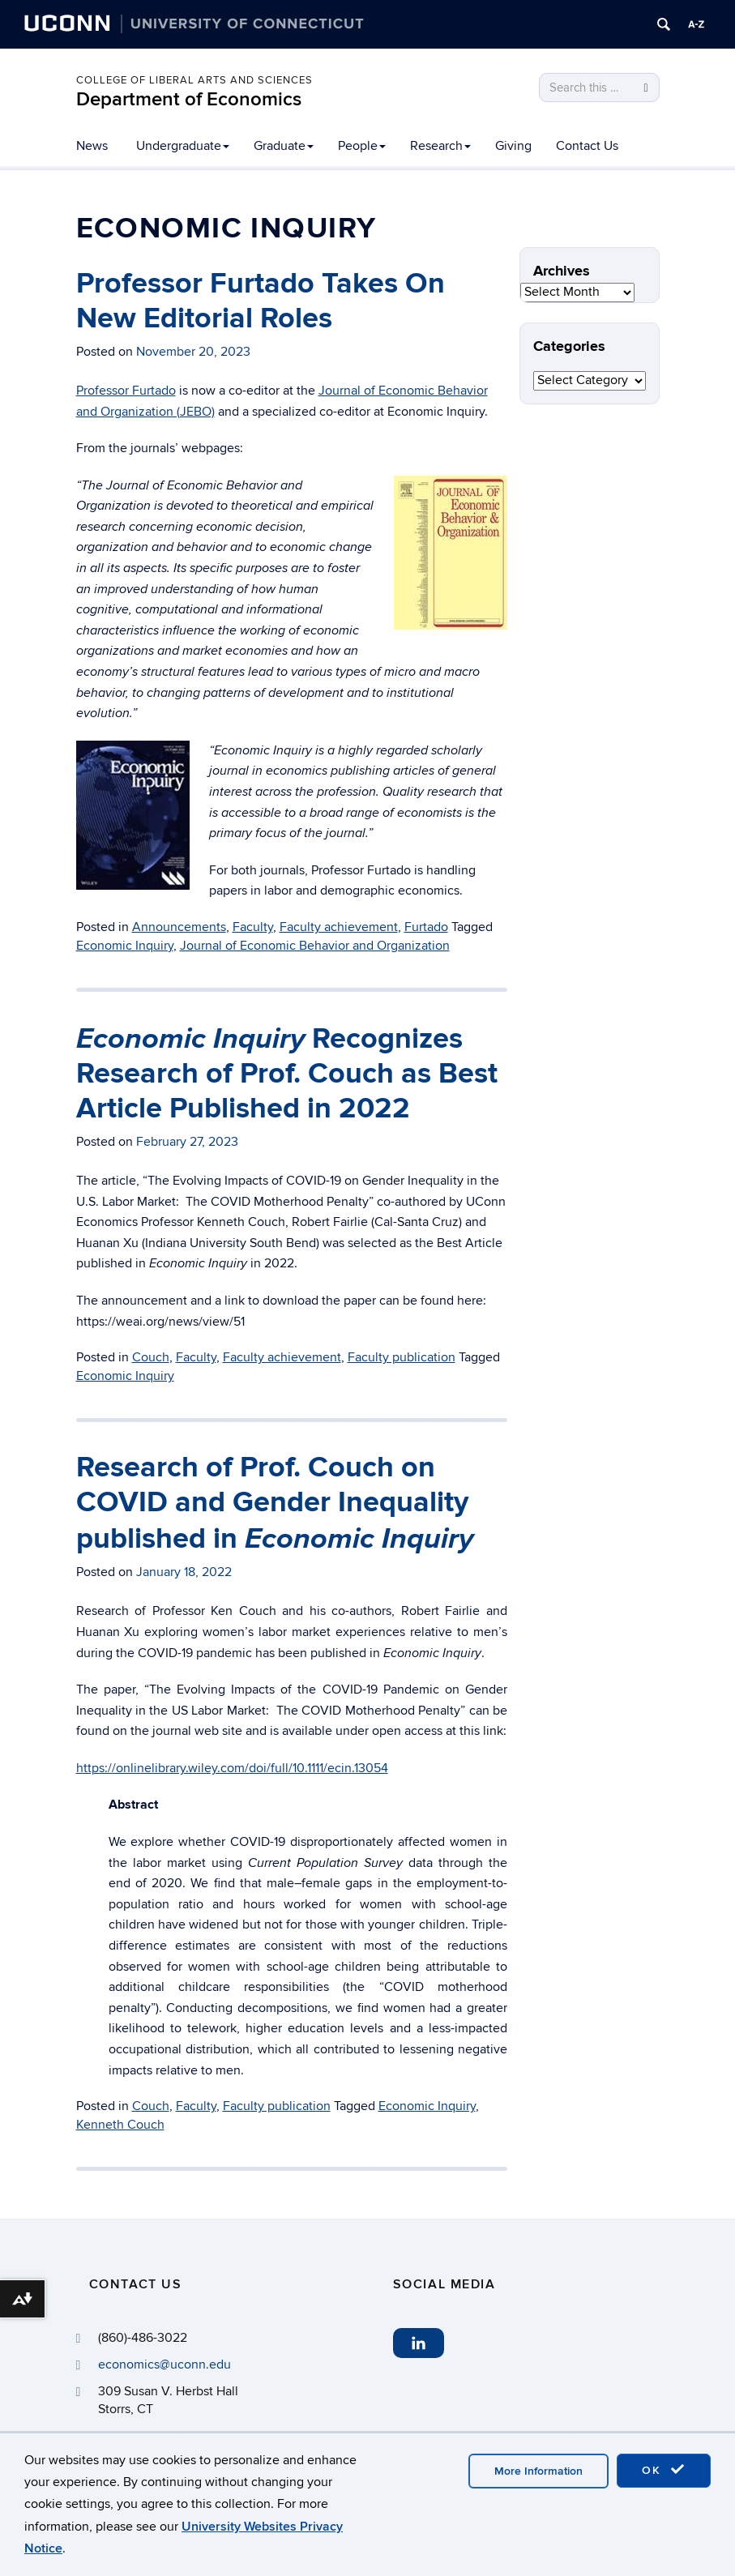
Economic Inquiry (124, 946)
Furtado (426, 927)
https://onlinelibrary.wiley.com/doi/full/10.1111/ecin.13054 (232, 1768)
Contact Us (587, 146)
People (362, 146)
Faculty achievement (339, 927)
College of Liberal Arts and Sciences (194, 80)
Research (440, 146)
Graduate (284, 146)
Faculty (253, 927)
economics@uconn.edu (164, 2364)
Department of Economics (188, 99)
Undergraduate (182, 146)
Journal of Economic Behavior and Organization (315, 946)
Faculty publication (401, 1357)
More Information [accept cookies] (538, 2471)
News (92, 146)
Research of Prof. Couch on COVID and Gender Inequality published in (274, 1503)
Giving (513, 146)
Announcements (179, 927)
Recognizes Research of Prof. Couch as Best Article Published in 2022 (287, 1073)
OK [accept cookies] (664, 2470)
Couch (150, 1357)
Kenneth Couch (120, 2125)
